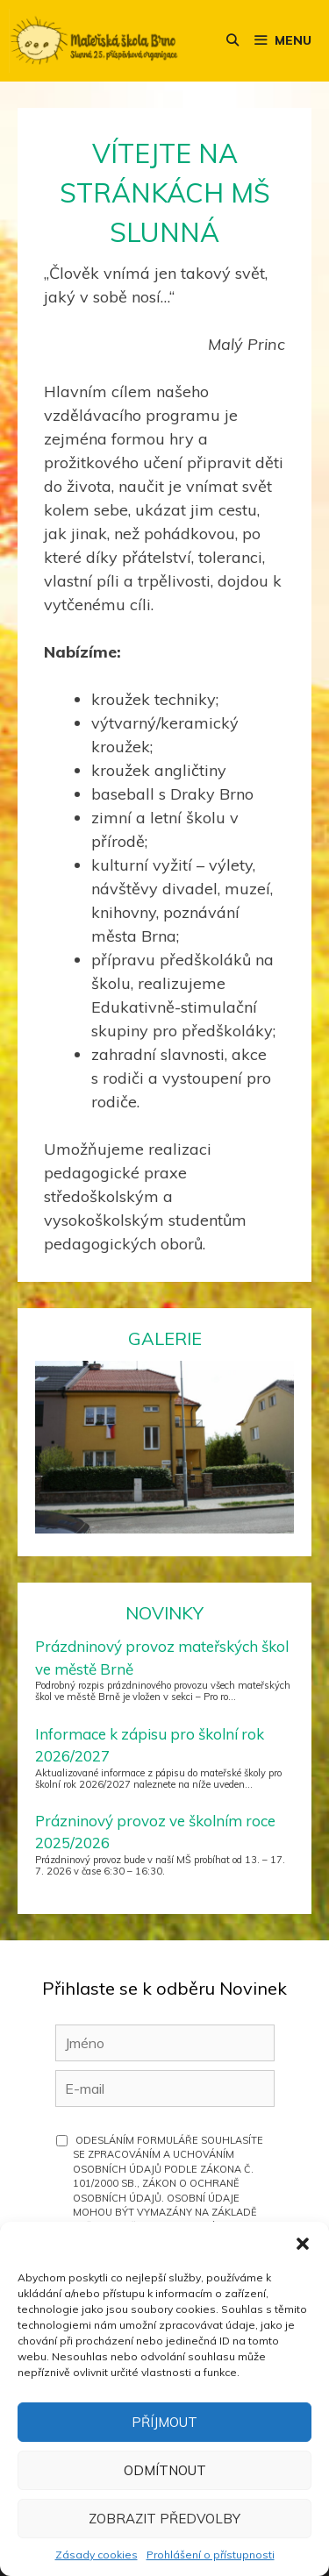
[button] (302, 2243)
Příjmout (164, 2422)
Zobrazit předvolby (164, 2518)
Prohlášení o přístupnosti (211, 2554)
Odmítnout (165, 2470)
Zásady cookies (96, 2554)
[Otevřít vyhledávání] (232, 41)
